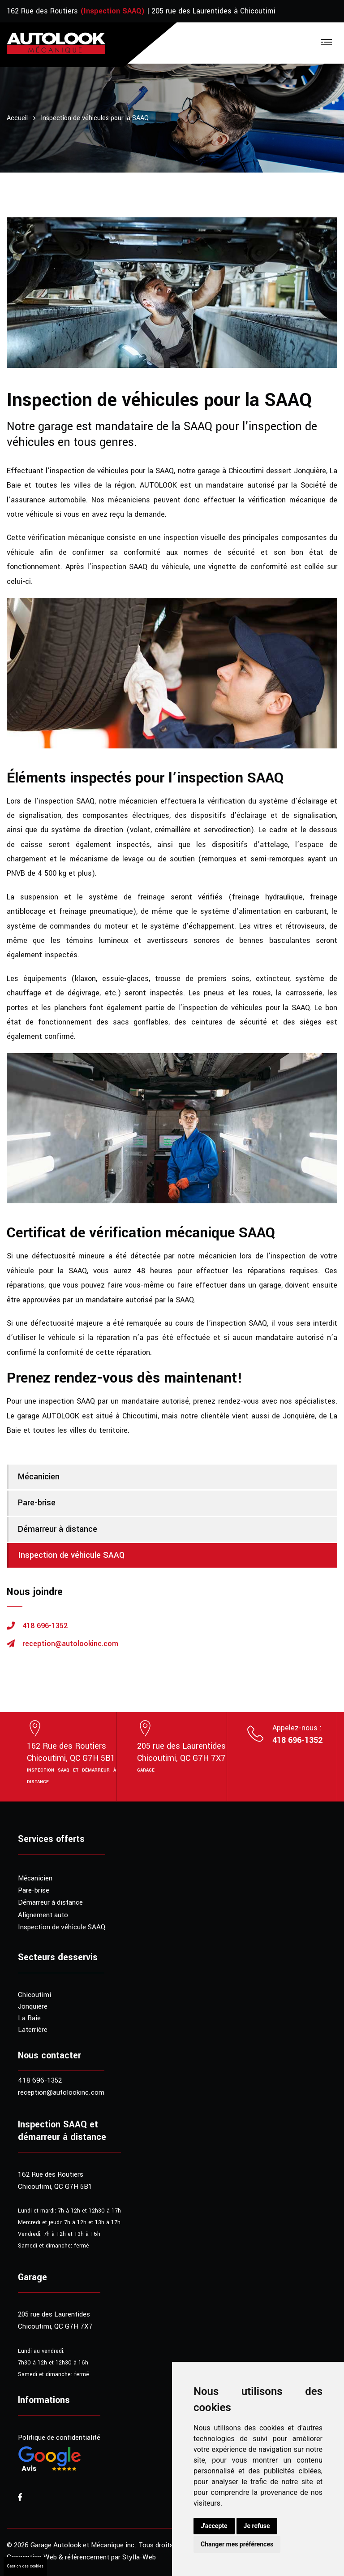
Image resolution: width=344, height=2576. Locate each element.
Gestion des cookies (25, 2566)
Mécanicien (39, 1476)
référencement (87, 2557)
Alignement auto (43, 1915)
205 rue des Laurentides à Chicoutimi (213, 11)
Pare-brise (37, 1502)
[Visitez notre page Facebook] (20, 2498)
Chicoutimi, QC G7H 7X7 (55, 2326)
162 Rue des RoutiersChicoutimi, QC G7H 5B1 (71, 1752)
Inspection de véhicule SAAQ (71, 1555)
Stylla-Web (139, 2557)
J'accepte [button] (214, 2525)
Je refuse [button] (257, 2525)
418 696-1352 (45, 1626)
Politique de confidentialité (59, 2437)
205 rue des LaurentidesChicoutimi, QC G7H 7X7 (181, 1752)
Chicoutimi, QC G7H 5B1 (55, 2186)
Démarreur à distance (57, 1529)
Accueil (17, 118)
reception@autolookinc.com (70, 1643)
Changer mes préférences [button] (237, 2544)
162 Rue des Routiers (42, 11)
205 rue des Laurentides (54, 2314)
